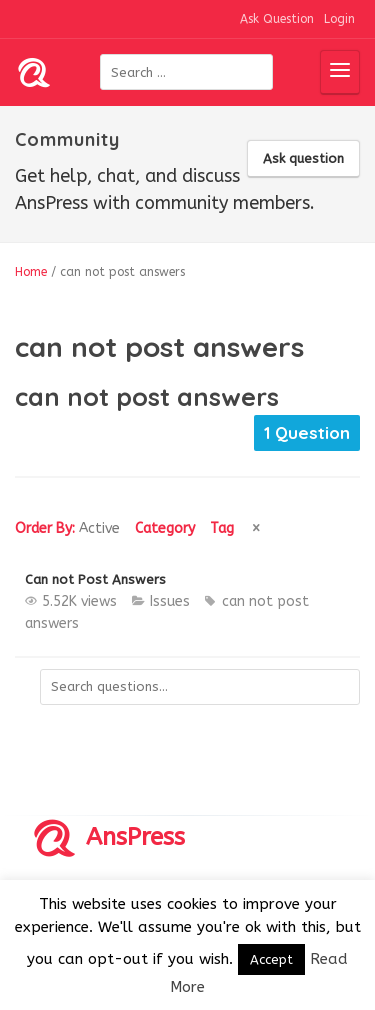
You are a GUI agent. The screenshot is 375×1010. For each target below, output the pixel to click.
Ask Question (277, 19)
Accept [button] (271, 959)
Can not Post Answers (95, 579)
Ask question (303, 158)
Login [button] (339, 19)
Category (165, 528)
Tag (222, 528)
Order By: (67, 528)
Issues (170, 601)
